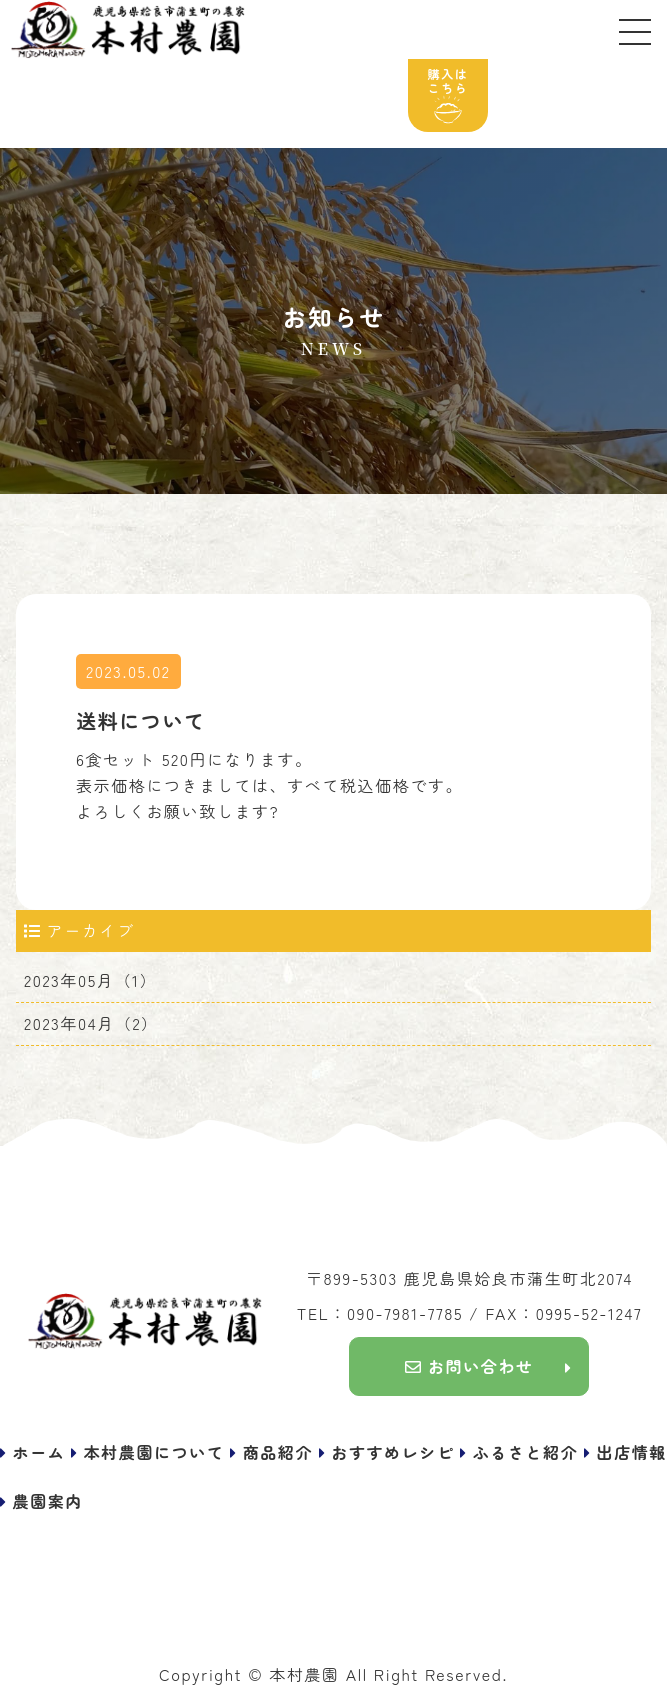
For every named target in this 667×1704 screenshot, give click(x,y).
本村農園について (154, 1452)
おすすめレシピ (392, 1452)
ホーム (39, 1452)
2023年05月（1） (90, 980)
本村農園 (304, 1674)
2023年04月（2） (91, 1023)
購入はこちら (448, 94)
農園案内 (48, 1501)
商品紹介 (278, 1452)
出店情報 (632, 1452)
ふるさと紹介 (526, 1452)
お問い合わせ (469, 1366)
